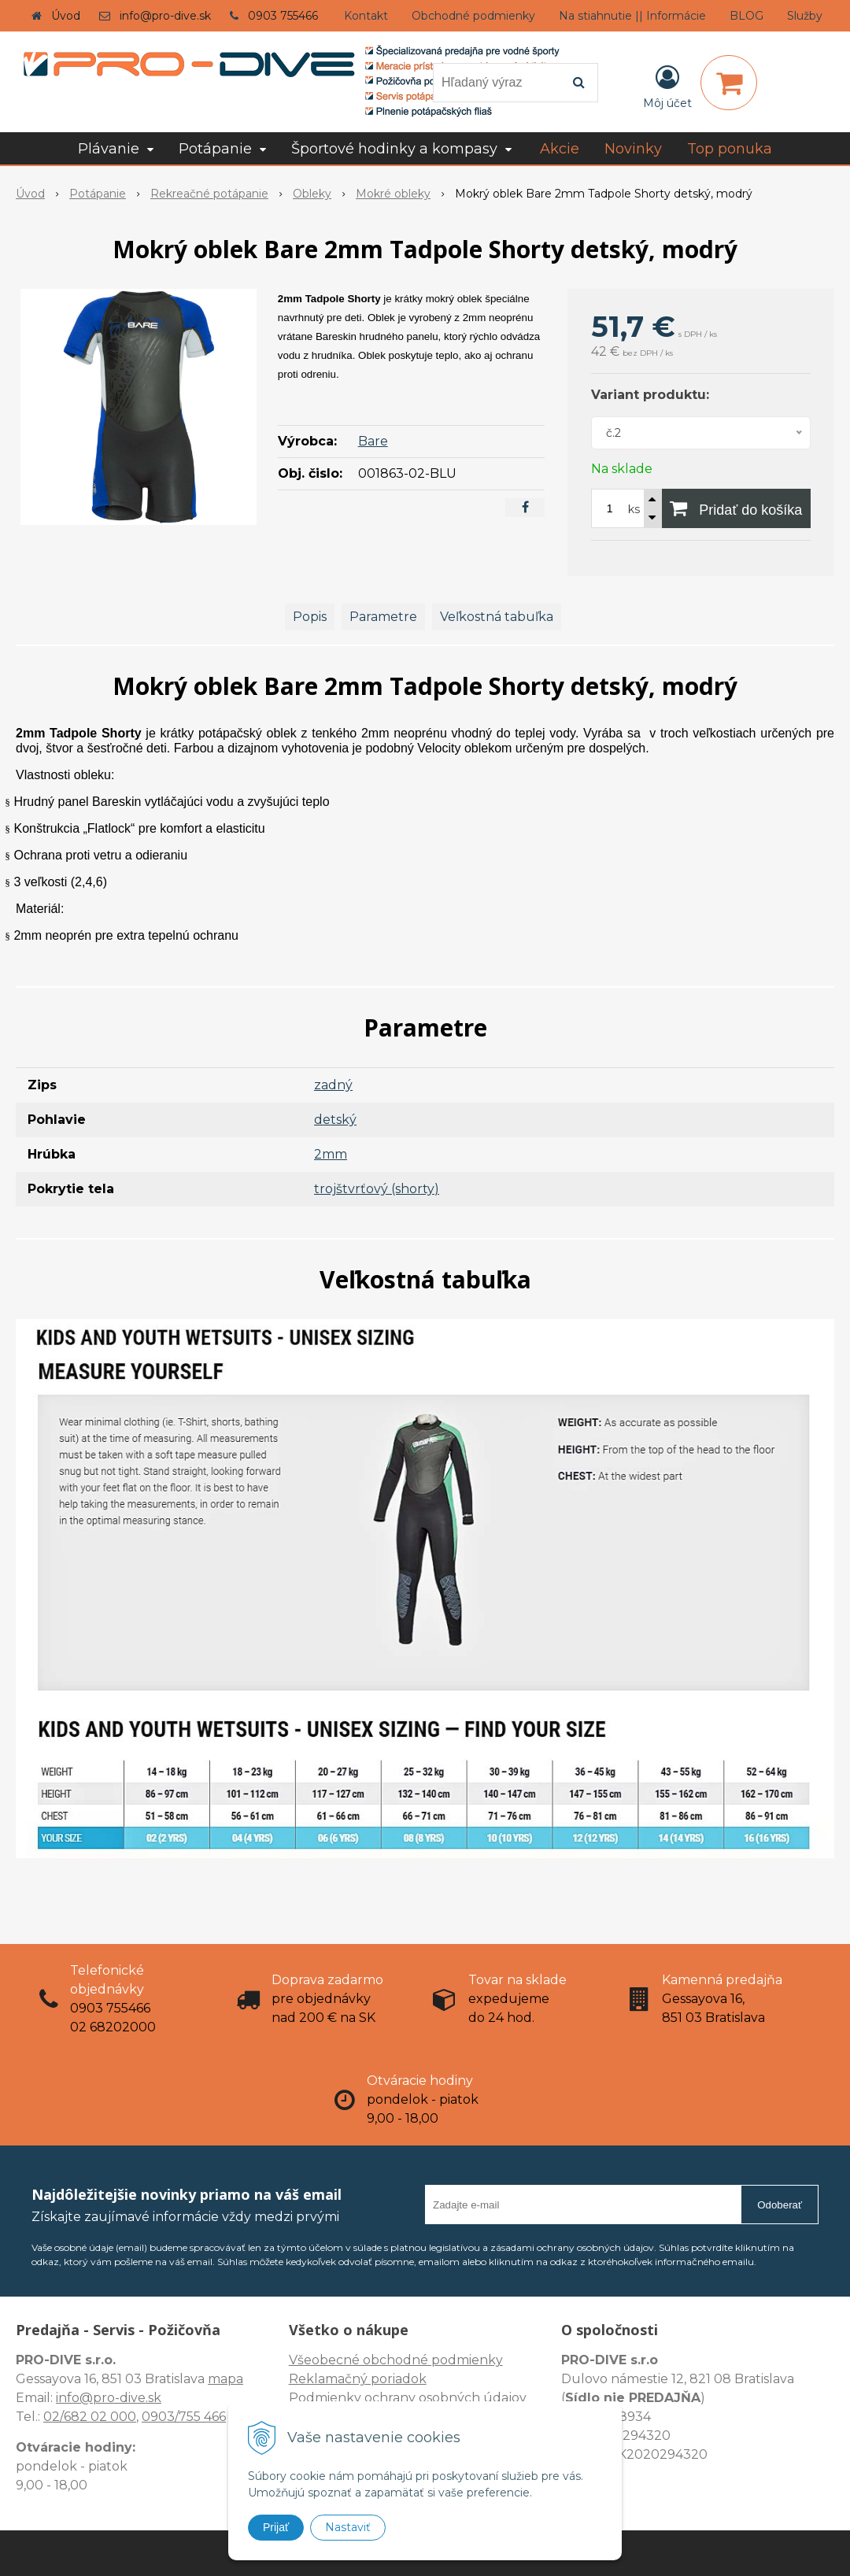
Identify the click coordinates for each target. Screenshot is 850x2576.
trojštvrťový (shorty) (376, 1188)
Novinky (633, 148)
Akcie (559, 148)
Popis (310, 616)
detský (335, 1119)
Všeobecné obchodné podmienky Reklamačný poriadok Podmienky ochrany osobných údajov (408, 2378)
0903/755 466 (184, 2416)
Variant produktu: (650, 394)
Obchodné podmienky (473, 16)
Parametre (383, 616)
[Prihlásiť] (667, 86)
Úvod (65, 16)
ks (634, 509)
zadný (333, 1084)
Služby (804, 16)
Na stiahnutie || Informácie (632, 16)
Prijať (276, 2527)
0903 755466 (283, 16)
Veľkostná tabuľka (496, 616)
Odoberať (779, 2205)
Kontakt (366, 16)
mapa (225, 2378)
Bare (373, 441)
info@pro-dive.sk (165, 16)
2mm (330, 1154)
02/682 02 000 (89, 2416)
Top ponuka (729, 148)
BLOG (746, 16)
